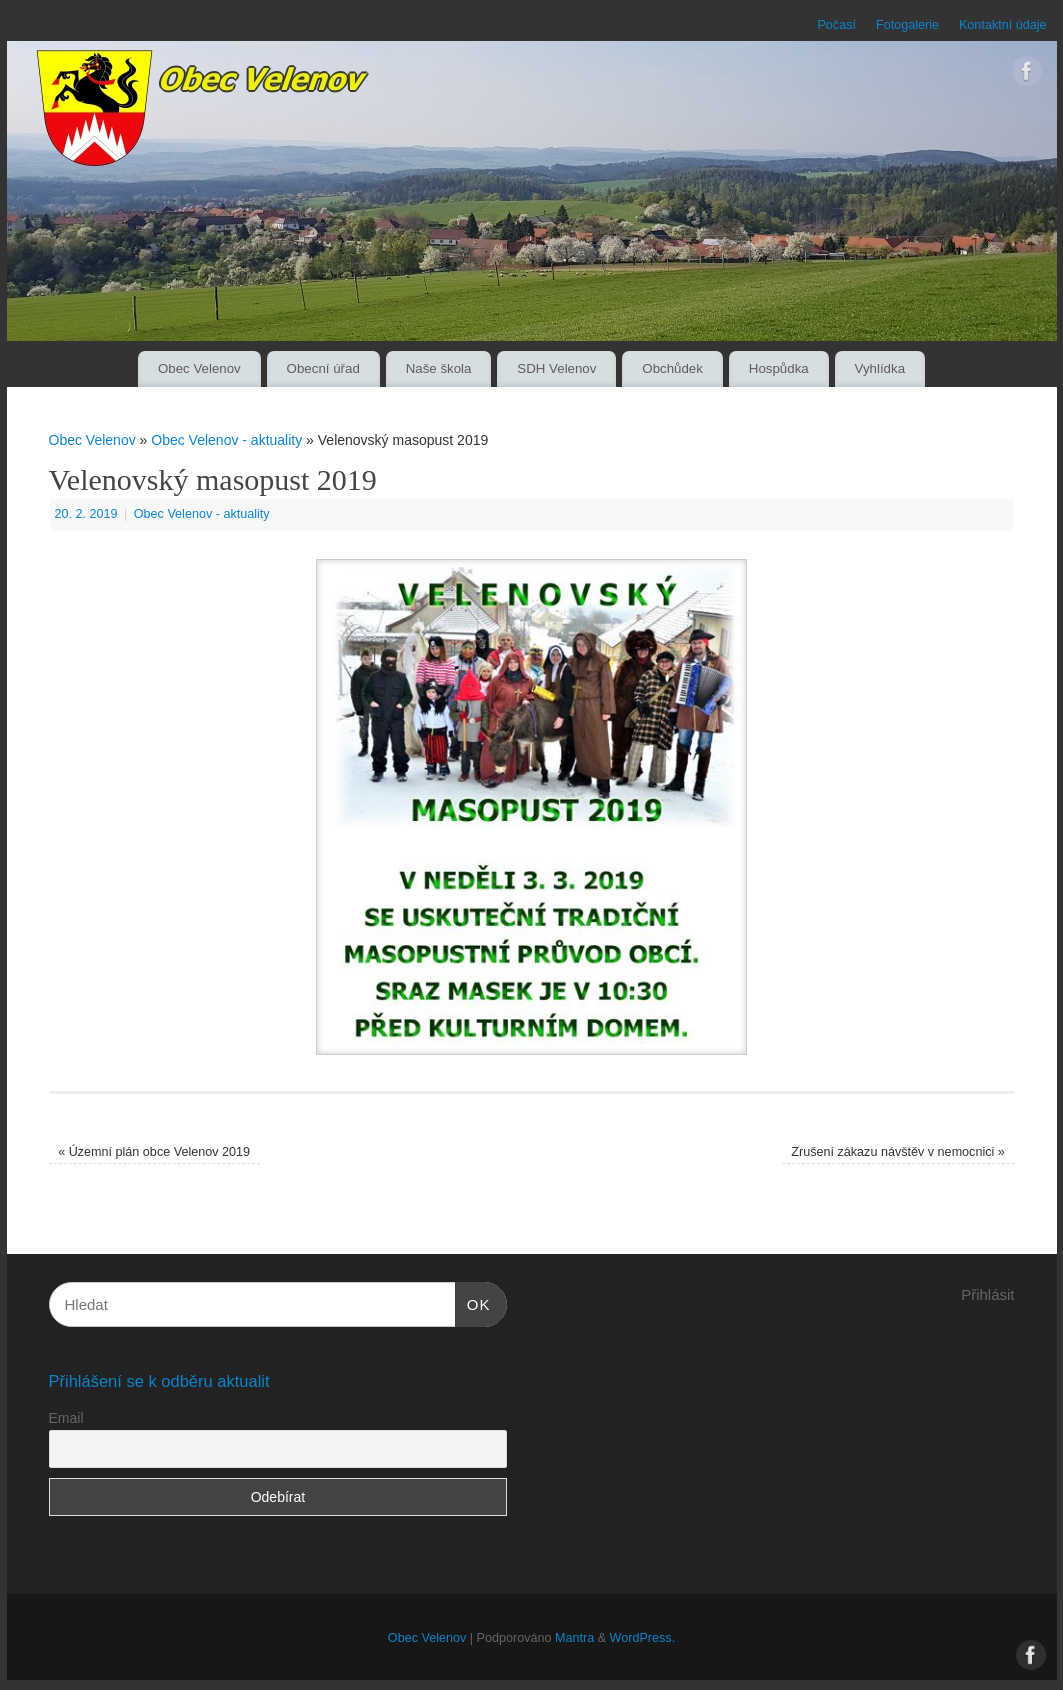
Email (66, 1418)
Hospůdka (779, 368)
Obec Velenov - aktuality (226, 440)
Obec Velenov (199, 368)
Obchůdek (672, 368)
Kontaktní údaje (1003, 25)
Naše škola (439, 368)
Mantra (574, 1638)
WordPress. (643, 1638)
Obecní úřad (323, 368)
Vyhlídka (880, 368)
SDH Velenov (556, 368)
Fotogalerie (907, 25)
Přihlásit (987, 1294)
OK (473, 1302)
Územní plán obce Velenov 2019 (154, 1152)
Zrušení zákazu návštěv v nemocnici (898, 1152)
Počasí (836, 25)
